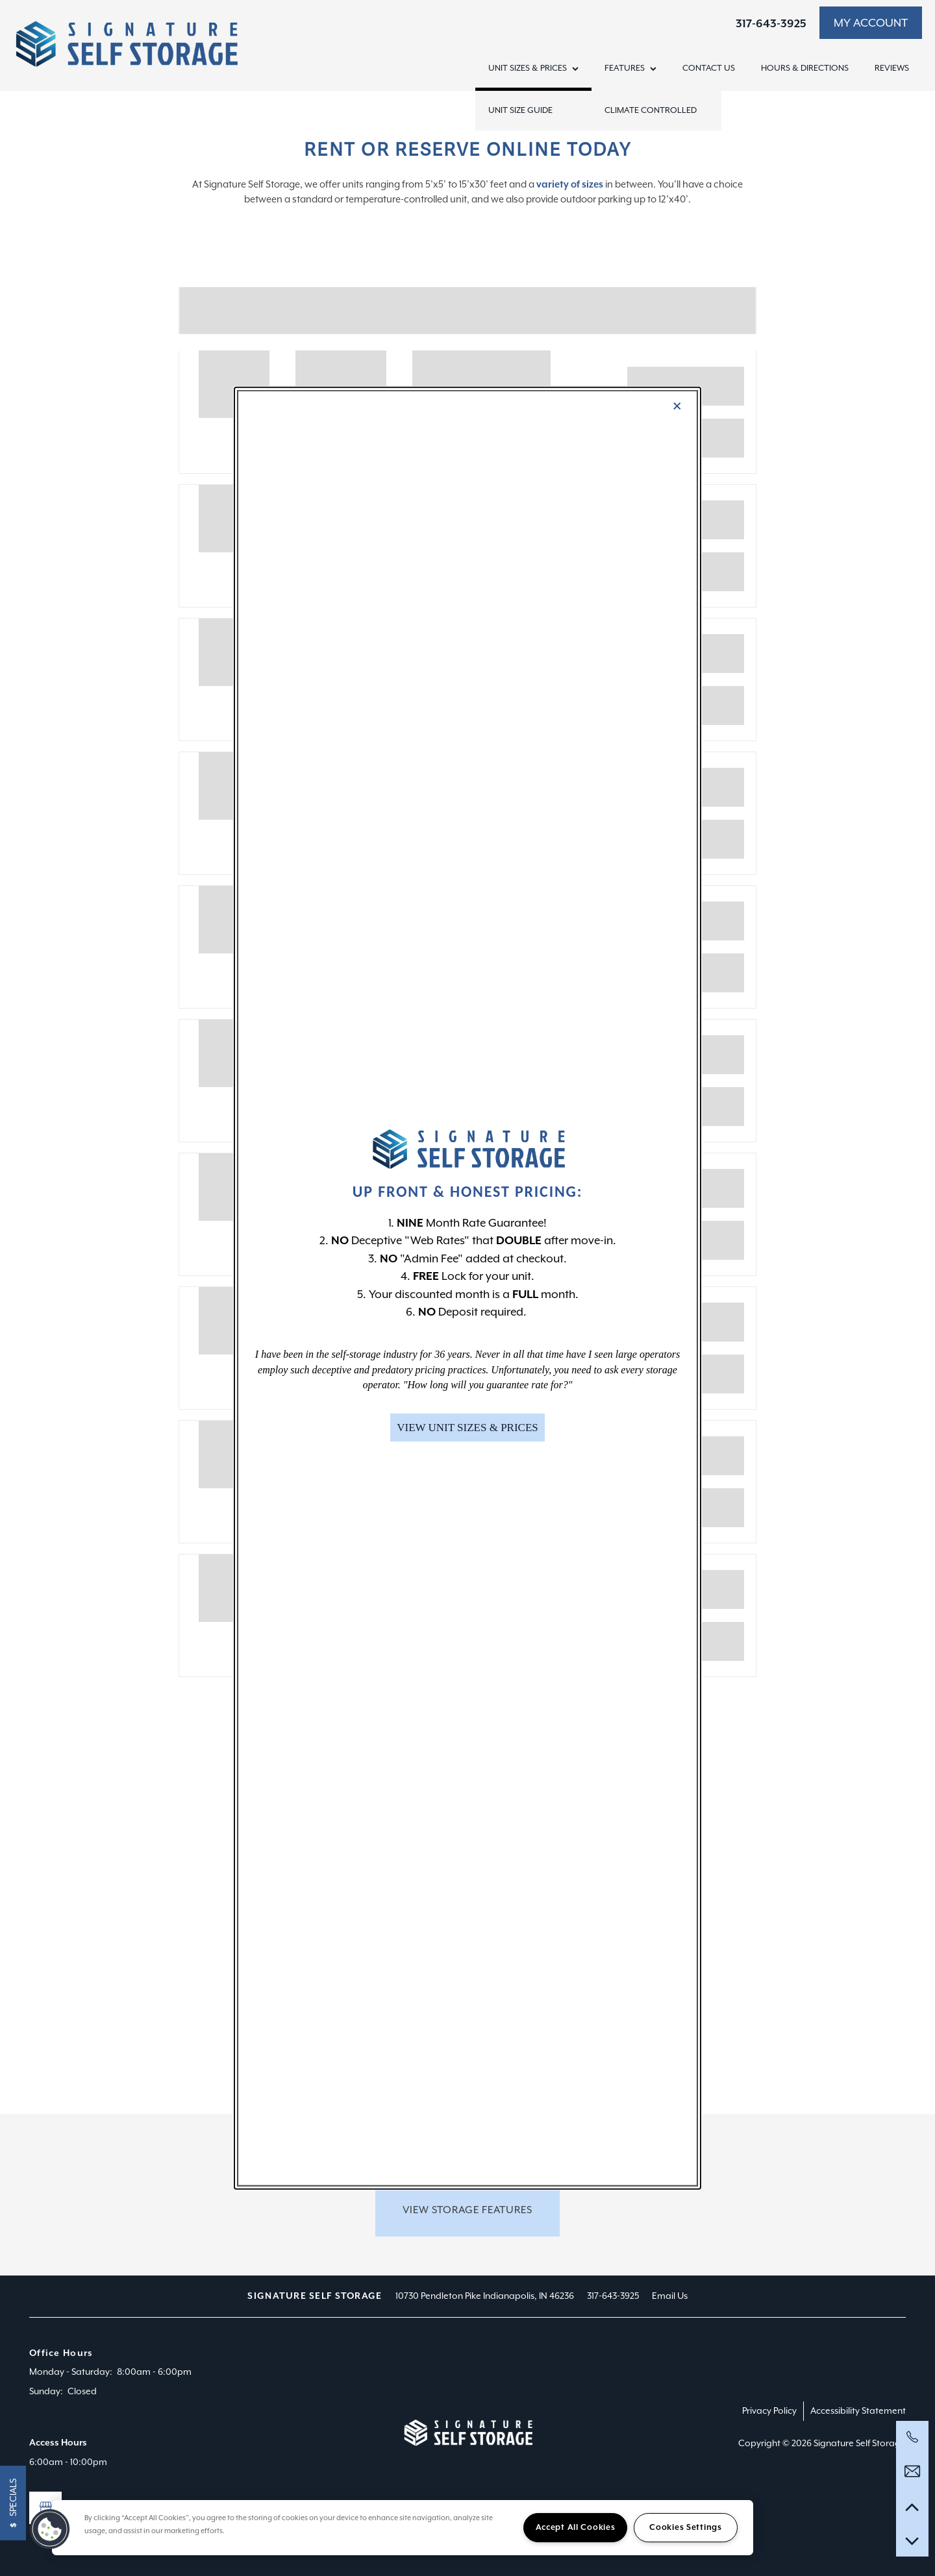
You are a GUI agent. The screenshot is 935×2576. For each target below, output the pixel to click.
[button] (467, 1427)
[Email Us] (912, 2471)
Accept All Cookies (576, 2527)
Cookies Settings (685, 2527)
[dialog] (467, 1287)
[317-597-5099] (912, 2437)
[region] (402, 2527)
